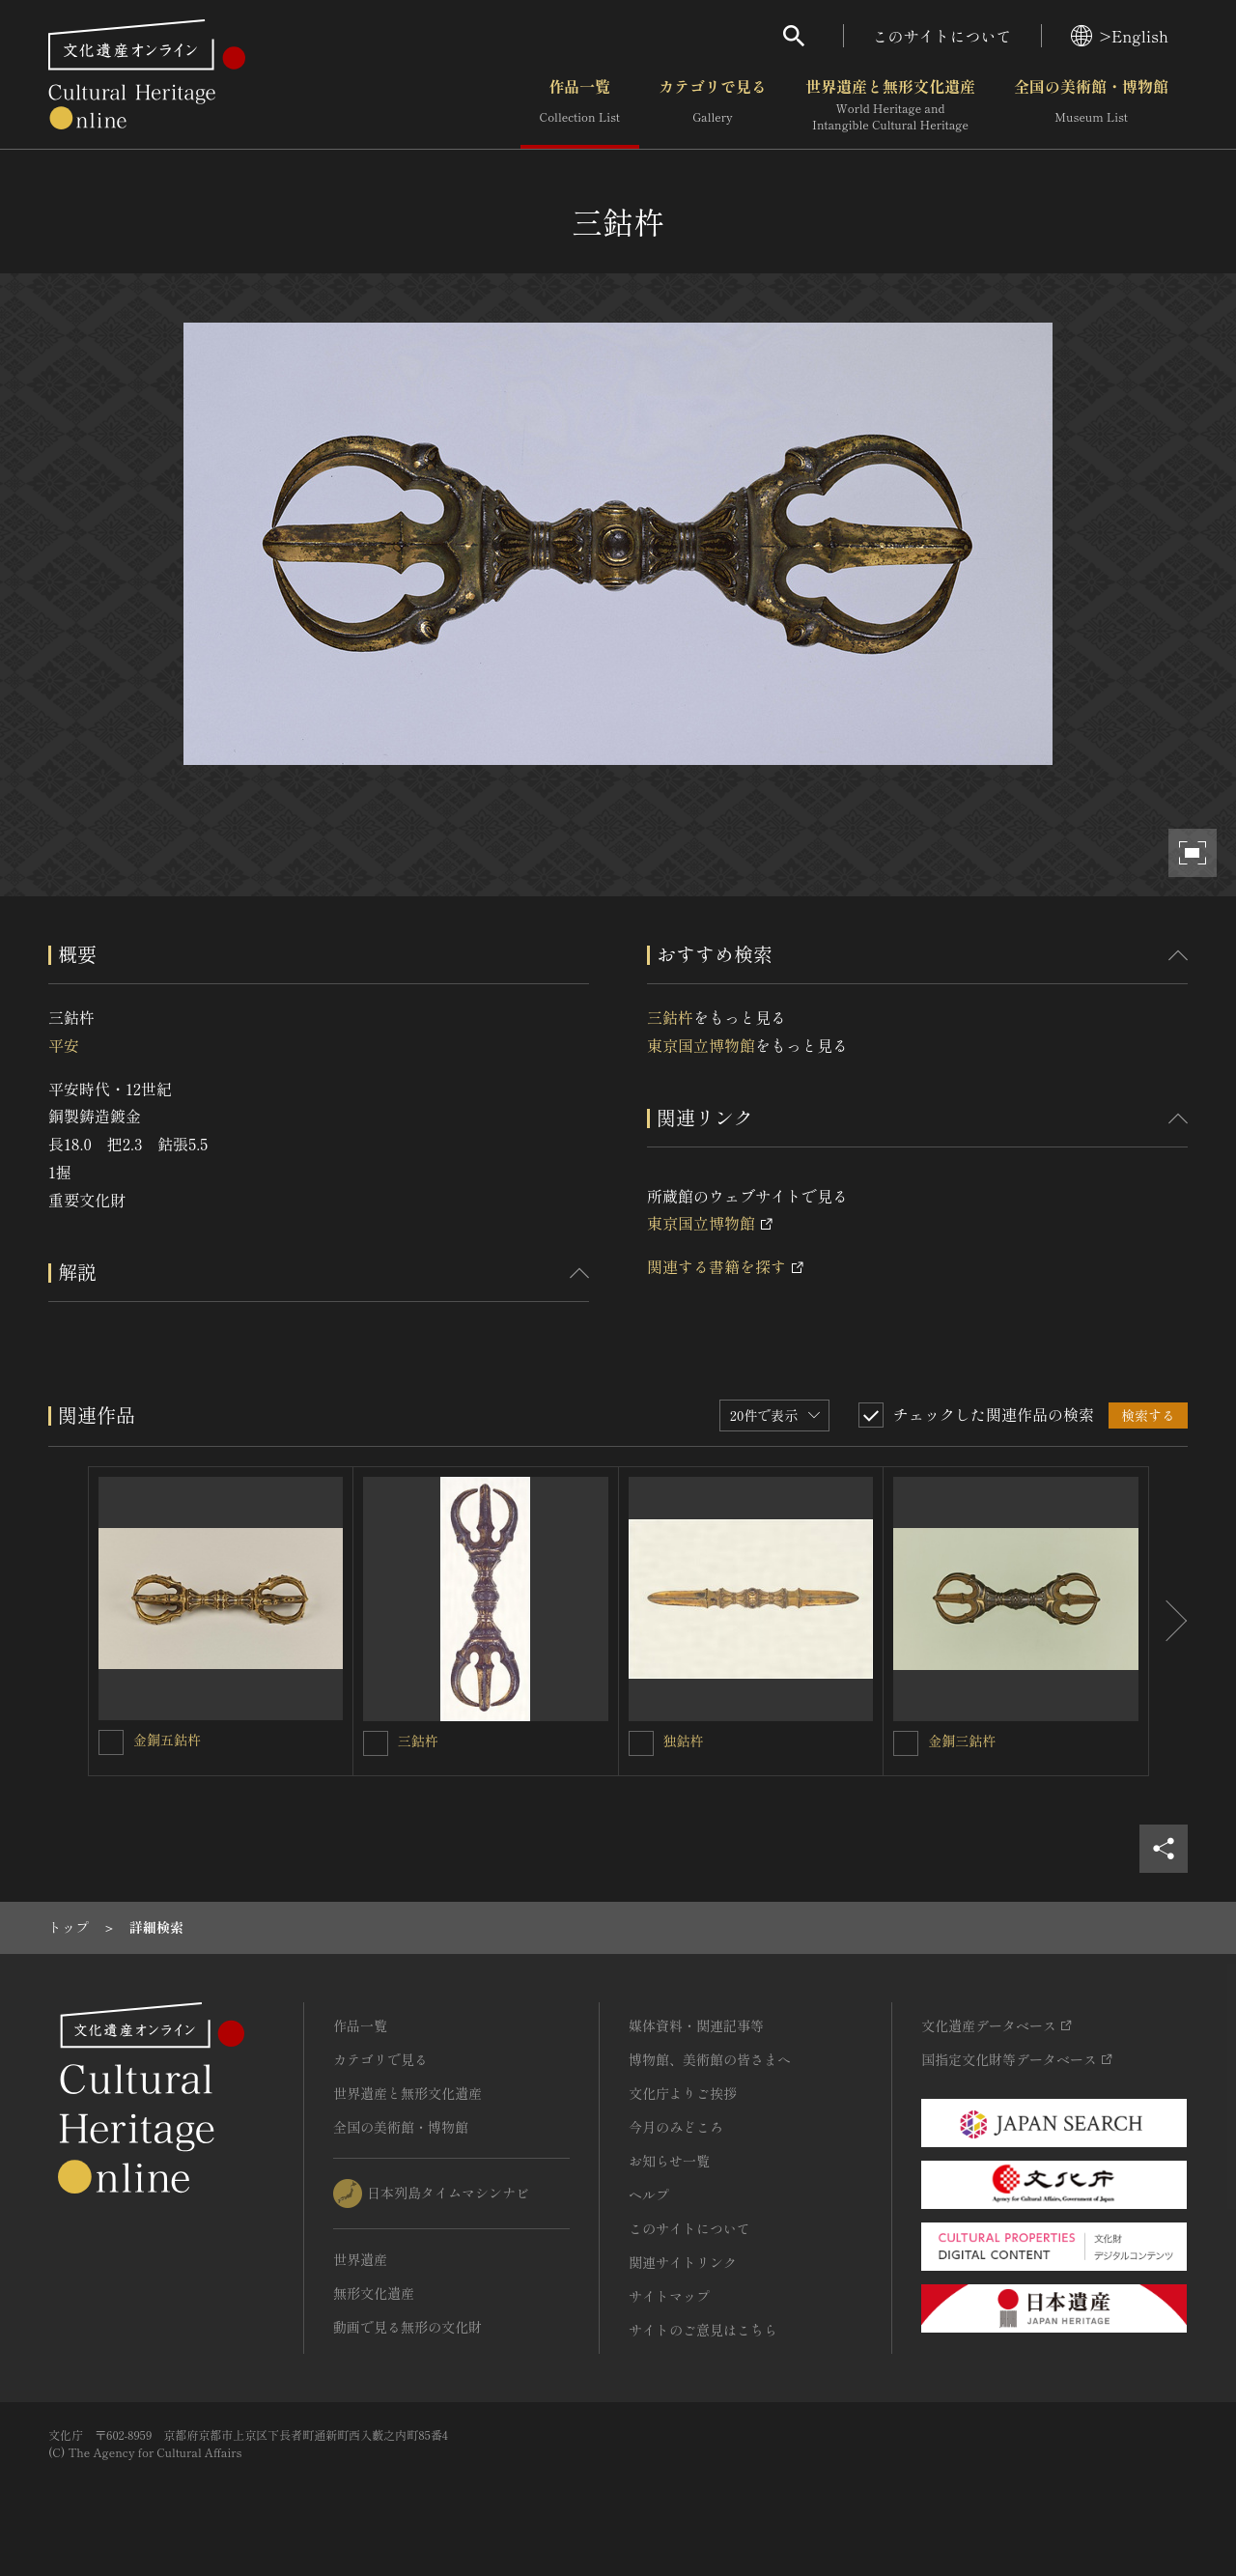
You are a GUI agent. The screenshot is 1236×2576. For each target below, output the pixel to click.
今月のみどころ (676, 2127)
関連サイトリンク (683, 2262)
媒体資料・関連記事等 (696, 2025)
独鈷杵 (683, 1740)
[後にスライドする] (1168, 1621)
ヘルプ (649, 2194)
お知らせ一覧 (669, 2160)
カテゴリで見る (713, 105)
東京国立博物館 (701, 1045)
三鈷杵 (670, 1017)
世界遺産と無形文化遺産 (890, 105)
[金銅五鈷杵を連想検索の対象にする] (111, 1742)
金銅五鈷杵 (167, 1739)
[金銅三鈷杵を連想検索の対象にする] (905, 1743)
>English (1119, 35)
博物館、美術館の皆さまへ (710, 2059)
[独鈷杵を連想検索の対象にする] (641, 1743)
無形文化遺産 (373, 2293)
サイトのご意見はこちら (703, 2329)
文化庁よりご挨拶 (683, 2093)
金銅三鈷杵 (962, 1740)
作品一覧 (580, 105)
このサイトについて (942, 35)
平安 (63, 1045)
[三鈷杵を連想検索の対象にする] (375, 1743)
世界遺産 (360, 2259)
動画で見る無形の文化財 (407, 2326)
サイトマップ (669, 2296)
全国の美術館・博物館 (1091, 105)
